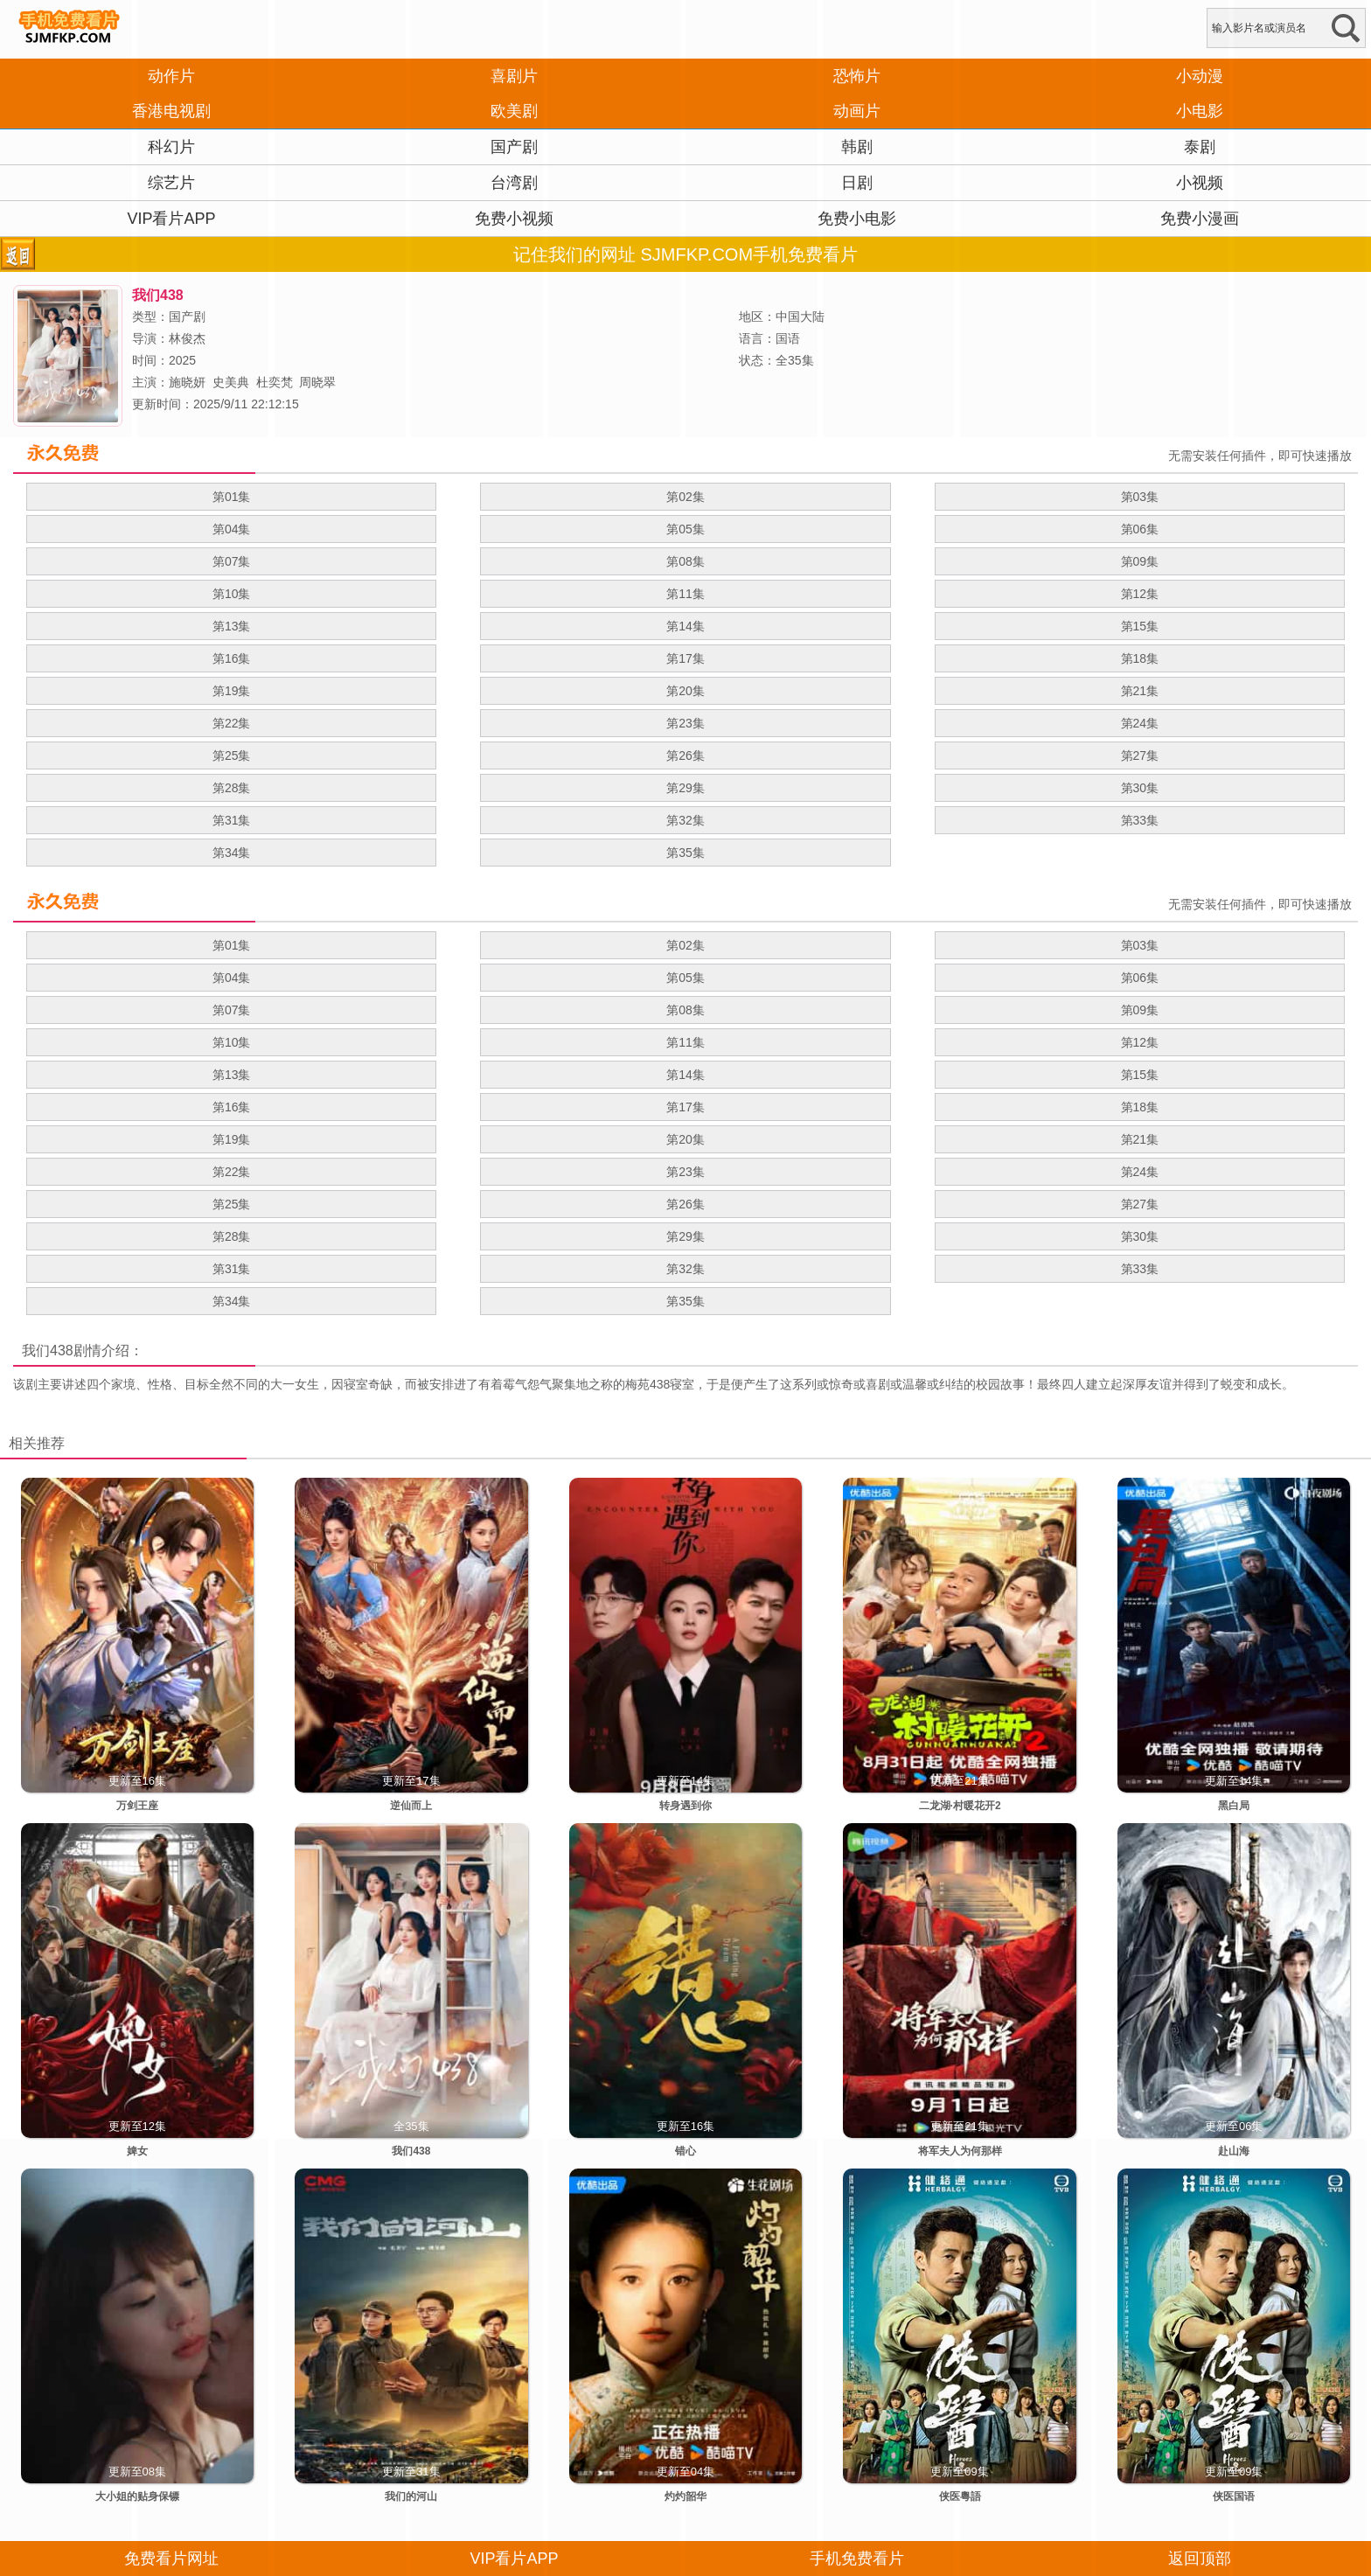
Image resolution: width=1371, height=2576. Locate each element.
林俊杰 (187, 338)
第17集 (685, 658)
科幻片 (171, 147)
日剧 (857, 182)
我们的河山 (411, 2496)
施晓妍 (187, 382)
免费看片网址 (171, 2558)
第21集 (1140, 691)
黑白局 (1233, 1806)
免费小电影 (857, 218)
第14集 (685, 626)
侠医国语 (1234, 2496)
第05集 (685, 529)
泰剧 (1199, 147)
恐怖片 (856, 76)
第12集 (1140, 594)
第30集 (1140, 788)
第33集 (1140, 820)
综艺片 (171, 182)
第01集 (231, 497)
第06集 (1140, 529)
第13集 (231, 626)
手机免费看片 (857, 2558)
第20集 (685, 691)
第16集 (231, 658)
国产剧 (514, 147)
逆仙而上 (411, 1806)
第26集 (685, 755)
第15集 (1140, 626)
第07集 (231, 561)
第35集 (685, 853)
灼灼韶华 (685, 2496)
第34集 (231, 853)
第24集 (1140, 723)
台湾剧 (514, 182)
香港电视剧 (171, 111)
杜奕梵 (274, 382)
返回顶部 (1199, 2558)
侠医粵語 (960, 2496)
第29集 (685, 788)
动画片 (856, 111)
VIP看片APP (171, 218)
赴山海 (1233, 2151)
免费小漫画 (1199, 218)
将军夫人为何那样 (960, 2151)
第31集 (231, 820)
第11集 (685, 594)
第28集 (231, 788)
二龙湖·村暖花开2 (960, 1806)
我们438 (47, 1350)
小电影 (1199, 111)
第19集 (231, 691)
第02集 (685, 497)
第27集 (1140, 755)
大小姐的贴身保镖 (137, 2496)
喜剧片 (514, 76)
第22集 (231, 723)
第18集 (1140, 658)
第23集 (685, 723)
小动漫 (1199, 76)
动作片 (171, 76)
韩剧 (857, 147)
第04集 (231, 529)
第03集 (1140, 497)
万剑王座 (137, 1806)
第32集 (685, 820)
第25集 (231, 755)
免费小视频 (514, 218)
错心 (685, 2151)
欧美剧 (514, 111)
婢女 (137, 2151)
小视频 (1199, 182)
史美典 (230, 382)
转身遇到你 (685, 1806)
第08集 (685, 561)
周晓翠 (317, 382)
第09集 (1140, 561)
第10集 (231, 594)
